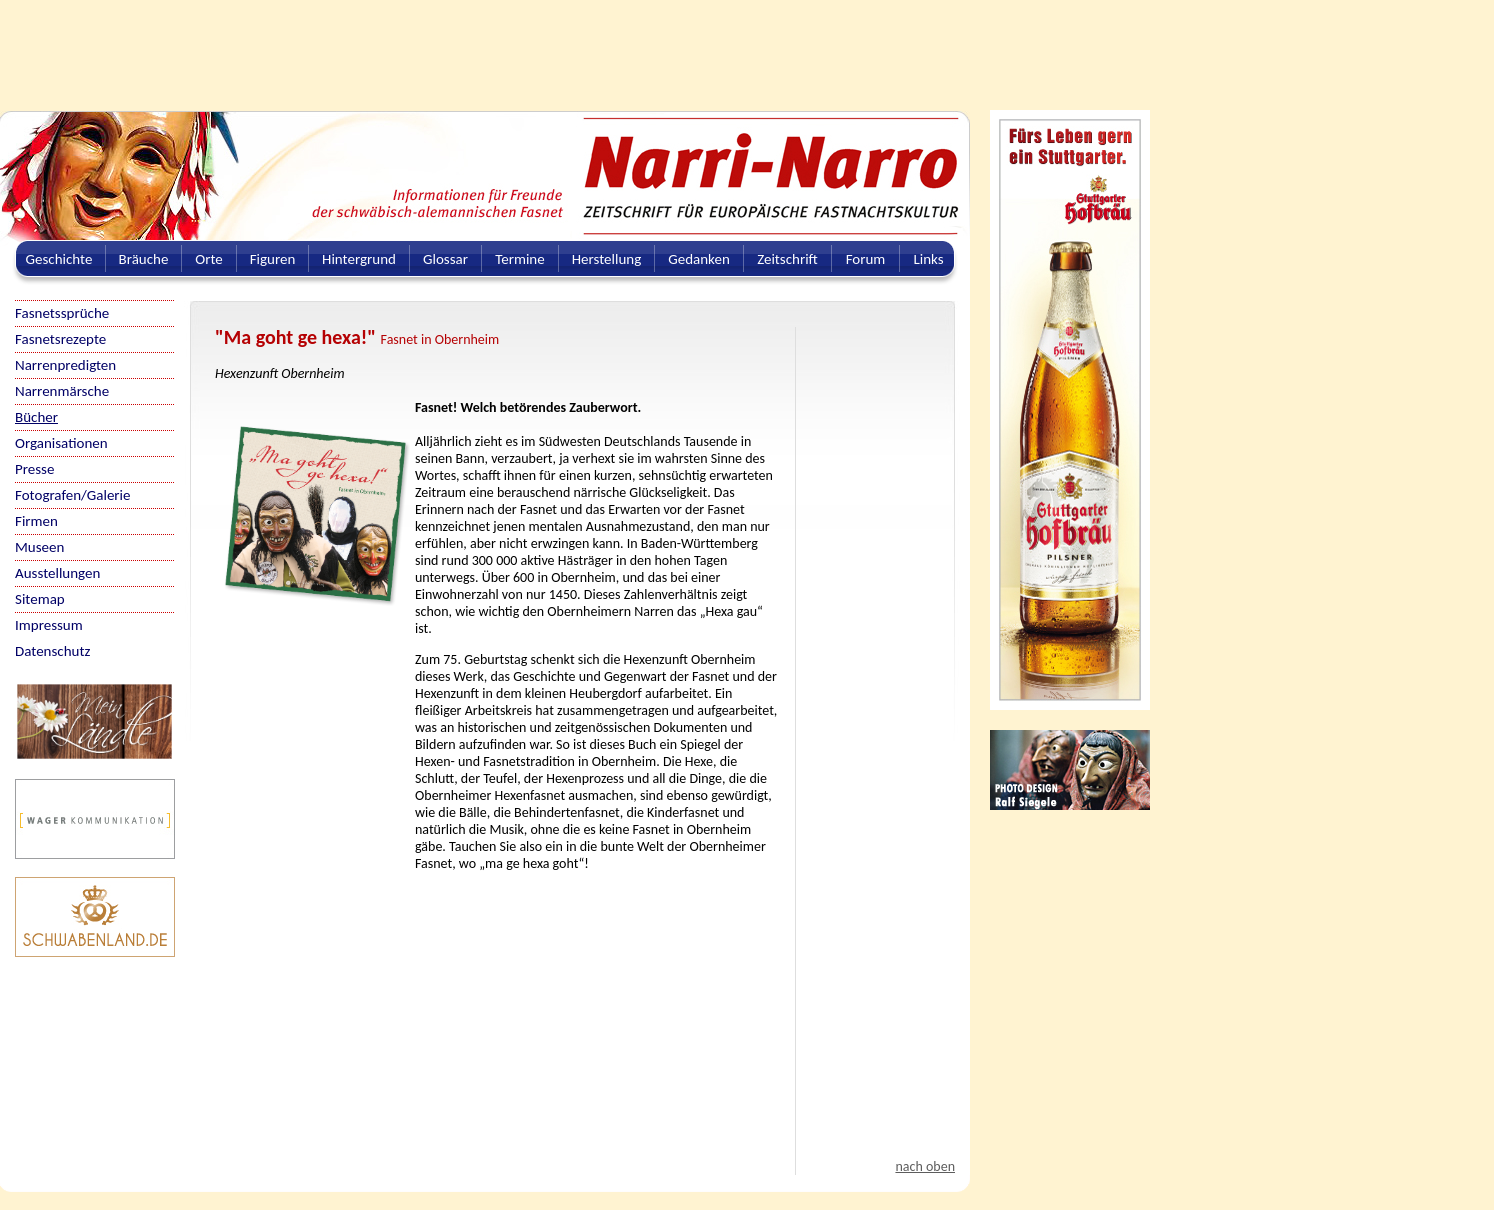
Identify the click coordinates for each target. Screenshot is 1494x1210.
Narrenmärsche (62, 391)
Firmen (36, 521)
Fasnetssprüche (62, 313)
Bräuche (144, 259)
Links (928, 259)
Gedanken (699, 259)
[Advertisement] (485, 45)
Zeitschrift (787, 259)
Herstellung (607, 259)
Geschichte (59, 259)
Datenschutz (52, 651)
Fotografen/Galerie (73, 495)
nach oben (925, 1166)
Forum (866, 259)
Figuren (273, 259)
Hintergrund (359, 259)
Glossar (445, 259)
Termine (519, 259)
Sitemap (40, 599)
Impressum (49, 625)
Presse (34, 469)
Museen (39, 547)
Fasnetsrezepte (60, 339)
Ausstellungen (57, 573)
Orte (209, 259)
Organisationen (61, 443)
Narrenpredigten (65, 365)
